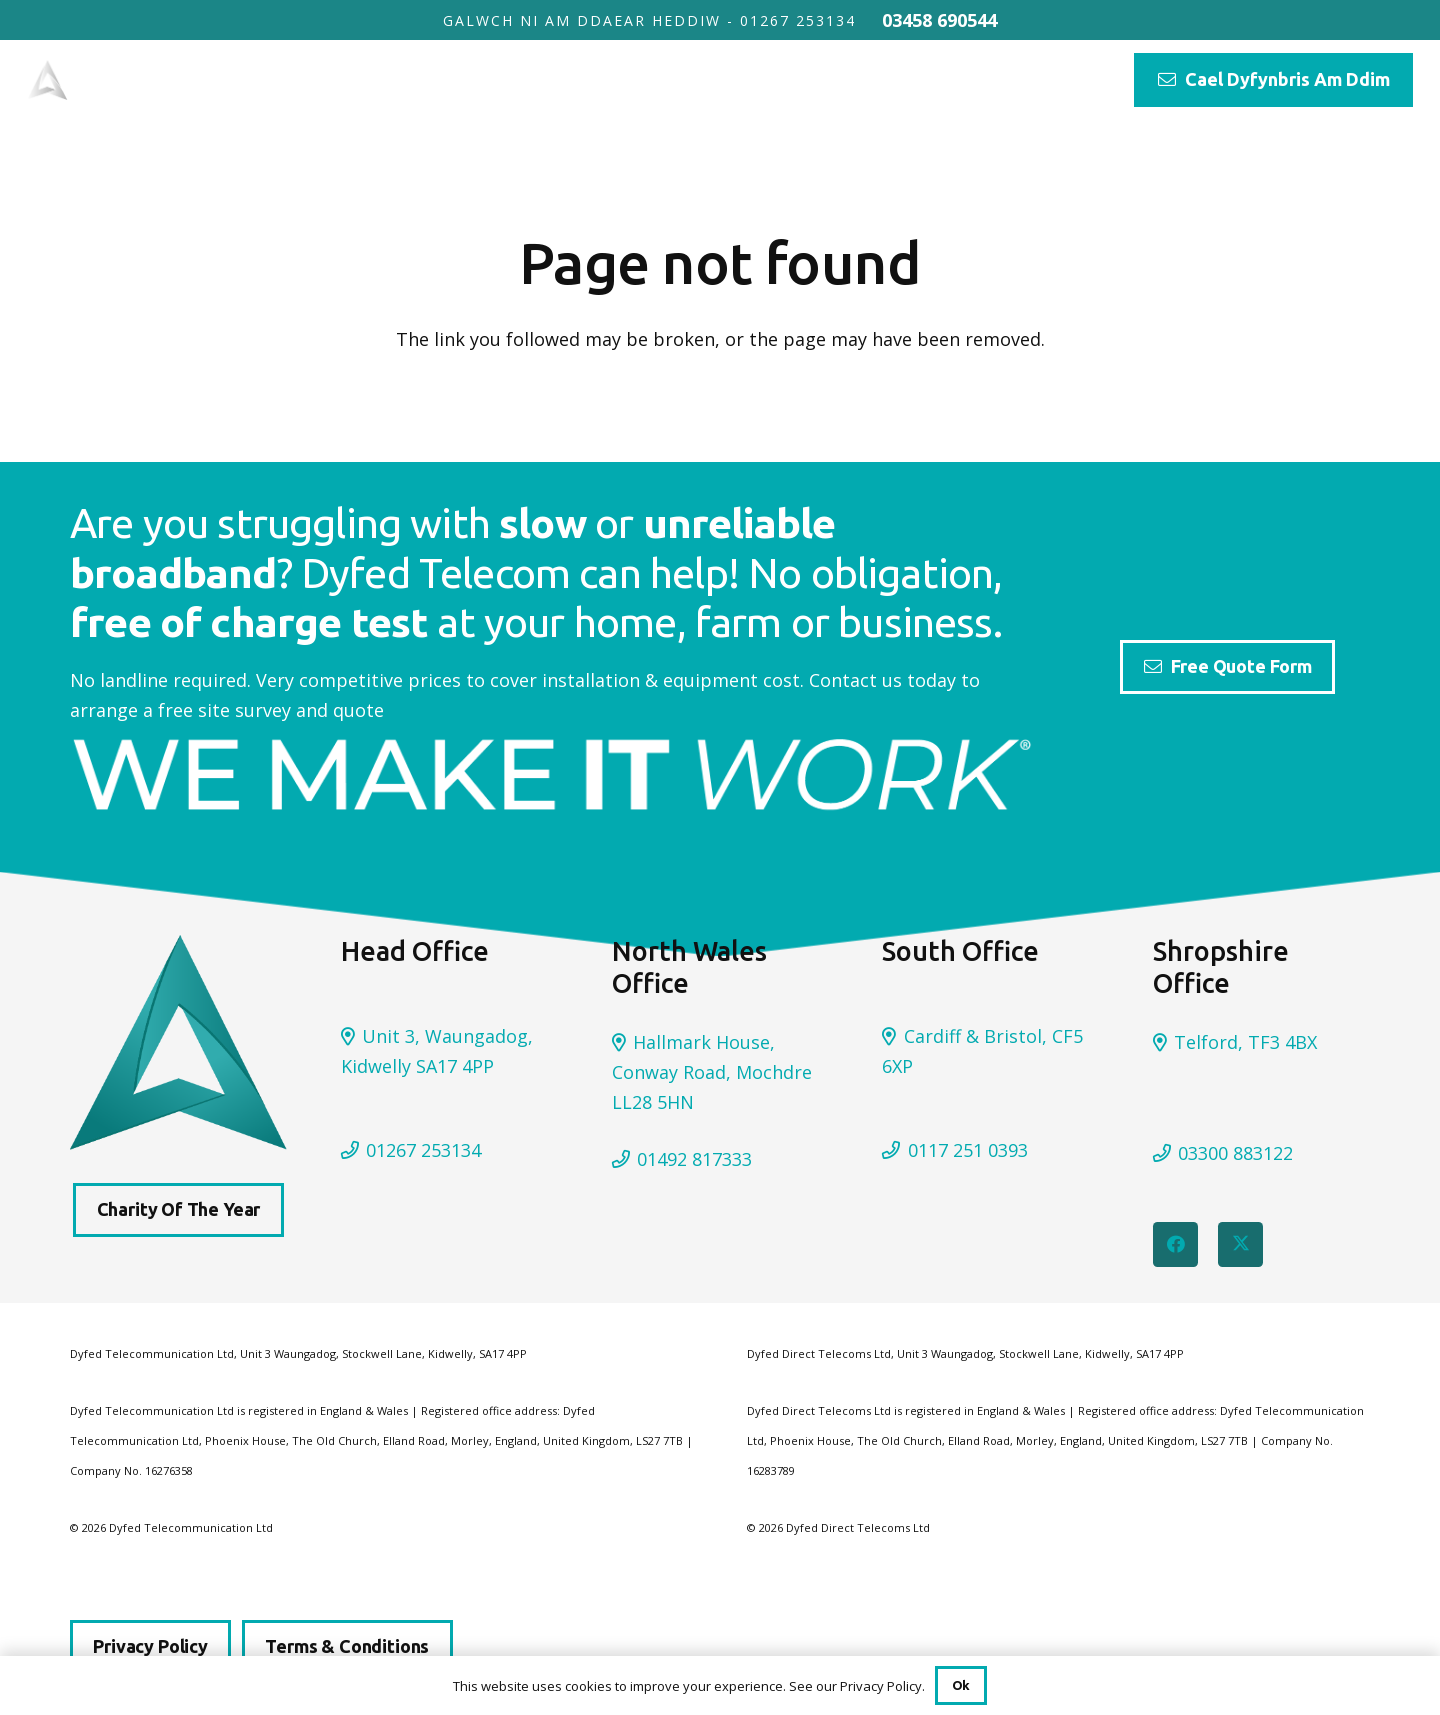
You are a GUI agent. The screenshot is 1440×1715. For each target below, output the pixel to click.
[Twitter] (1240, 1244)
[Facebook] (1175, 1244)
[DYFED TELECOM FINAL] (150, 80)
